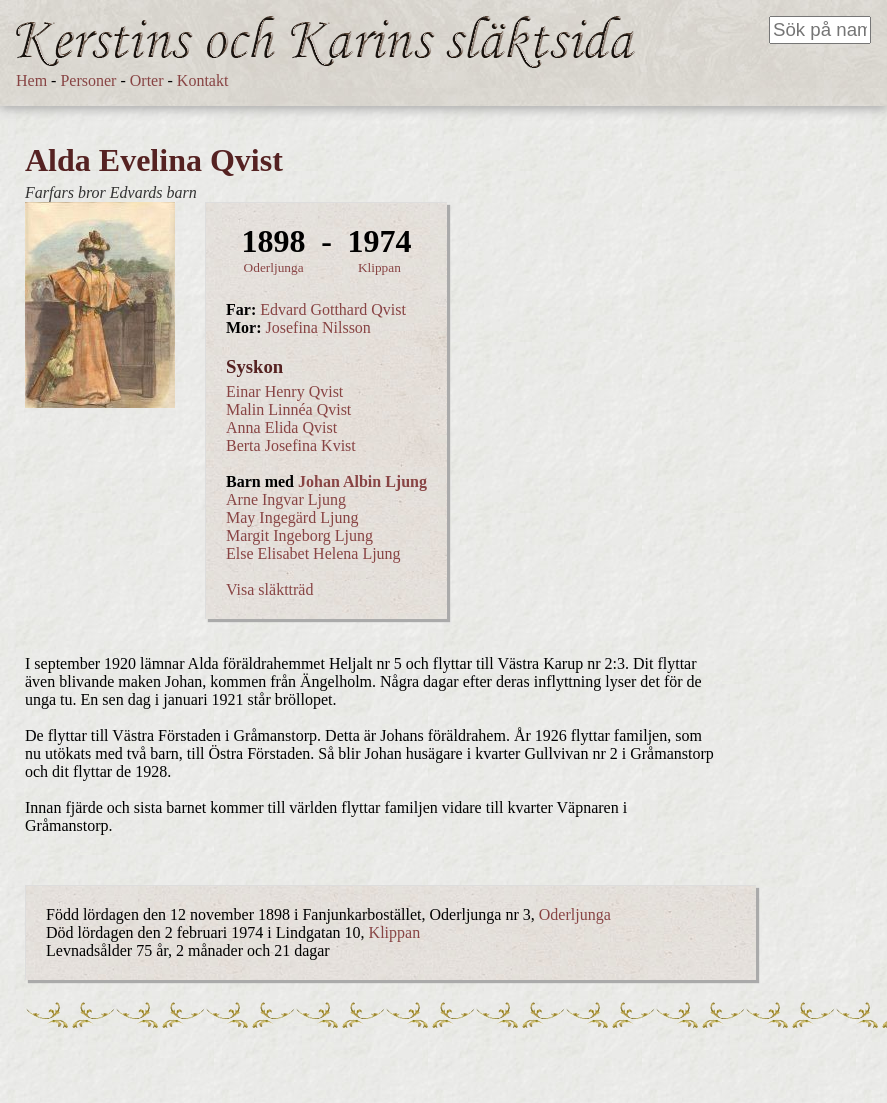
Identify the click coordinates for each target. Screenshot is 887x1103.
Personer (88, 80)
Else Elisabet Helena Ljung (313, 553)
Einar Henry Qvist (284, 391)
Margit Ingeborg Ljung (299, 535)
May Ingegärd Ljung (292, 517)
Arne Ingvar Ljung (286, 499)
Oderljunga (274, 267)
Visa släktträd (269, 589)
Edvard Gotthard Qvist (333, 309)
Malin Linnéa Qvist (288, 409)
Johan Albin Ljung (362, 481)
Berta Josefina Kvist (291, 445)
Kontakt (203, 80)
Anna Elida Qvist (281, 427)
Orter (147, 80)
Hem (31, 80)
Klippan (379, 267)
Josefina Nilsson (318, 327)
